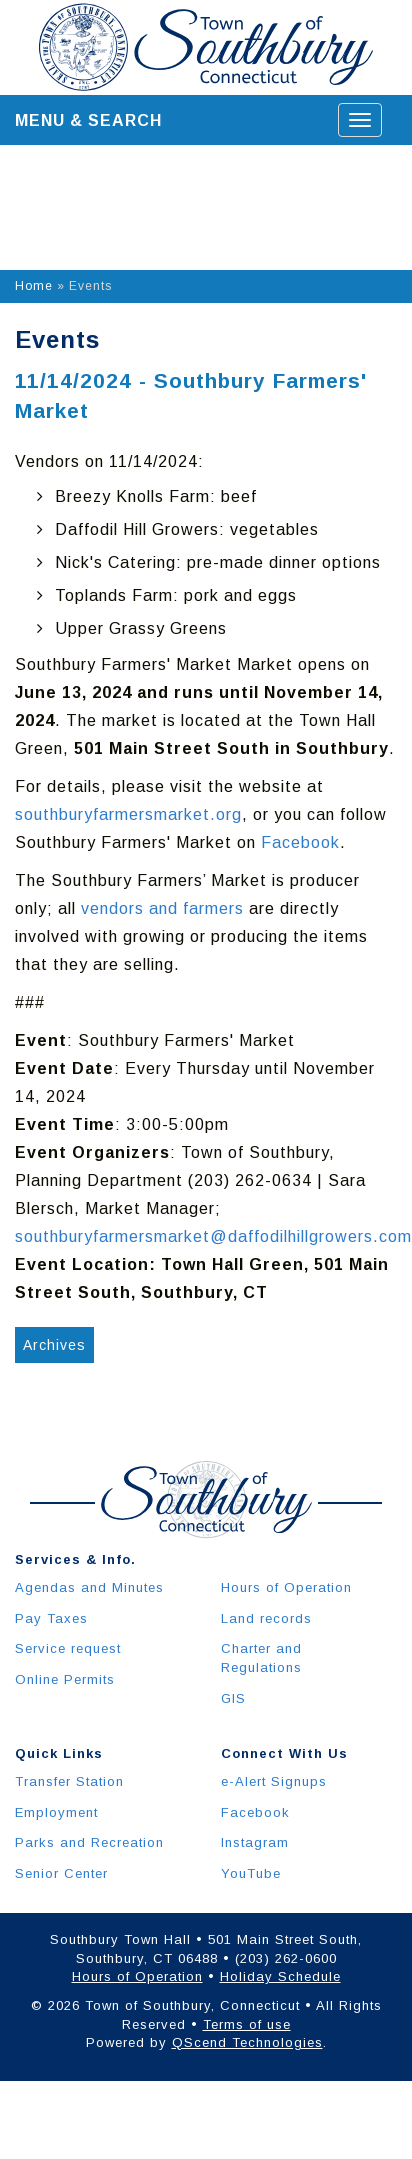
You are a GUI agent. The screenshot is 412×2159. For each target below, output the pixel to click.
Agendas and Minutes (89, 1587)
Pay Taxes (51, 1618)
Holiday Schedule (280, 1976)
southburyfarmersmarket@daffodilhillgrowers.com (213, 1236)
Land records (266, 1618)
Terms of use (247, 2024)
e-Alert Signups (274, 1781)
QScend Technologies (247, 2042)
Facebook (300, 842)
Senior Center (61, 1873)
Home (34, 286)
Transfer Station (69, 1781)
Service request (68, 1648)
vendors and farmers (162, 908)
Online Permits (65, 1679)
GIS (233, 1698)
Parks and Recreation (89, 1842)
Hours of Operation (286, 1587)
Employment (56, 1812)
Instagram (255, 1842)
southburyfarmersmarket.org (128, 814)
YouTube (251, 1873)
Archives (54, 1345)
